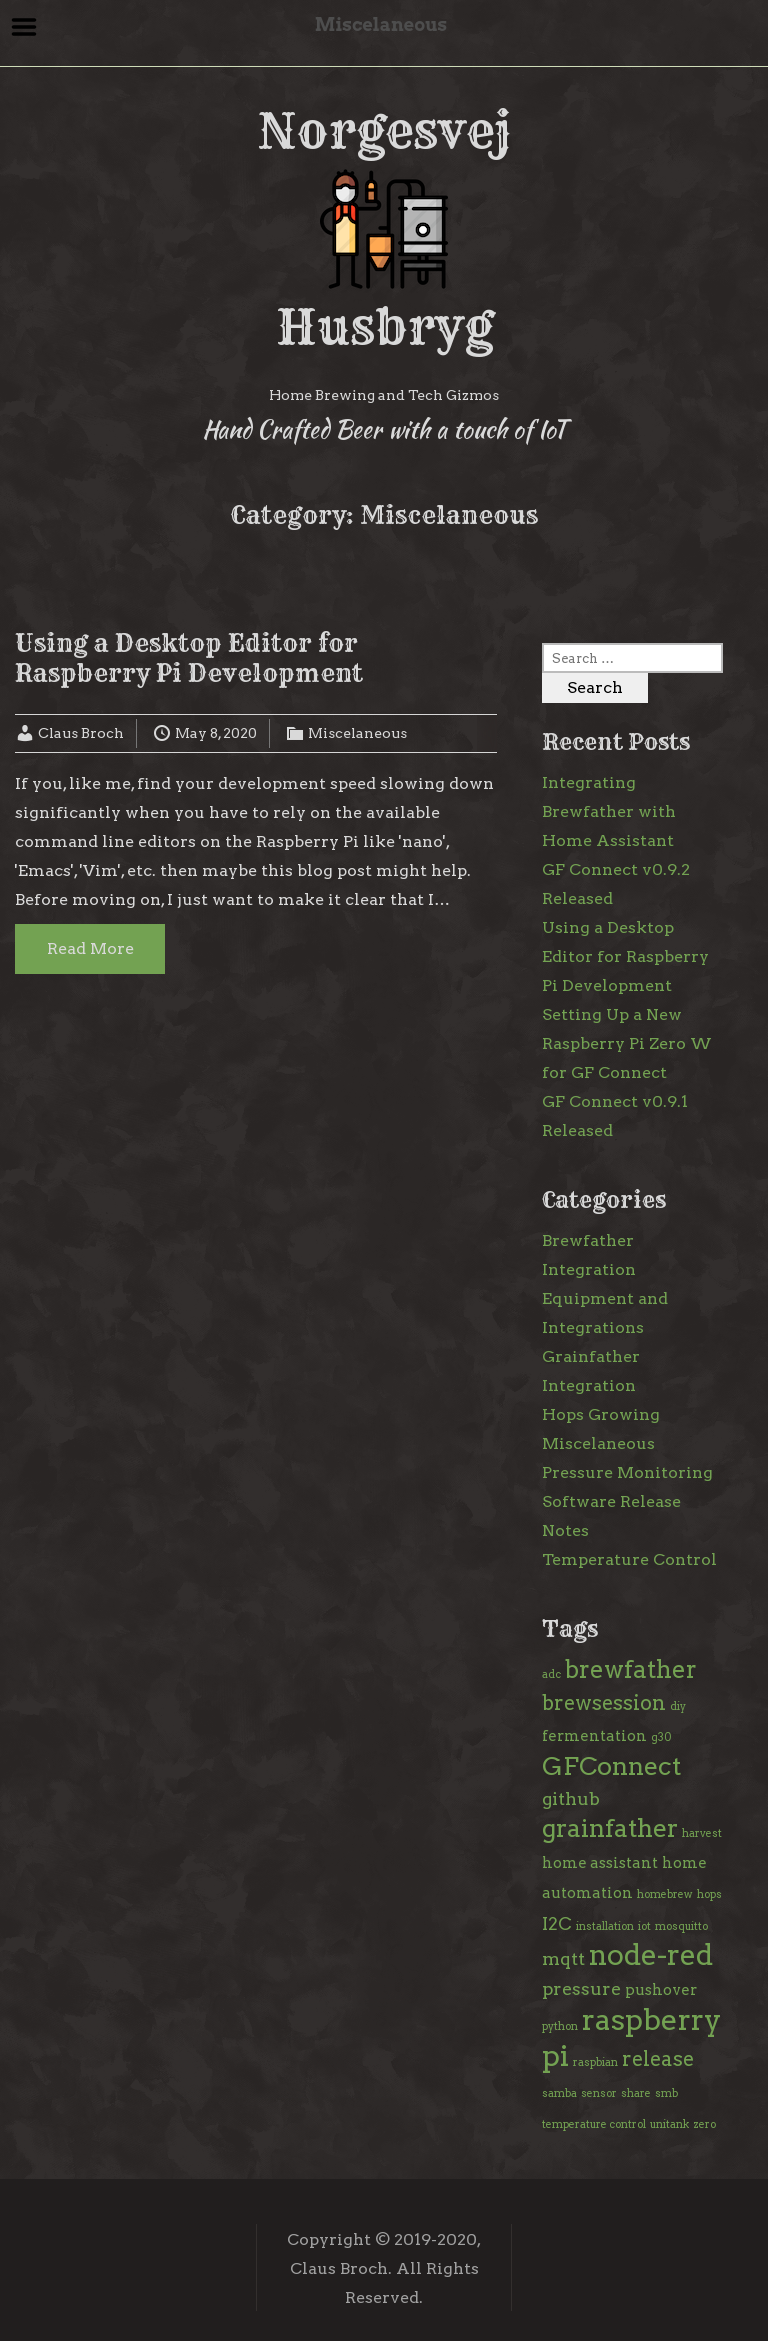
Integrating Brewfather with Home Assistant (609, 811)
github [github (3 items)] (571, 1798)
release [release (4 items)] (658, 2059)
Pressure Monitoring (627, 1472)
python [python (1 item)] (560, 2026)
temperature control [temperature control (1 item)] (594, 2124)
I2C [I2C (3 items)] (557, 1923)
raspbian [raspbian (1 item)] (595, 2062)
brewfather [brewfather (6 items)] (631, 1669)
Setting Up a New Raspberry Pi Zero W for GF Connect (627, 1043)
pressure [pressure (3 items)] (581, 1988)
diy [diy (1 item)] (678, 1706)
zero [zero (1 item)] (704, 2124)
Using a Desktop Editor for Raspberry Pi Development (189, 658)
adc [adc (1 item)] (551, 1674)
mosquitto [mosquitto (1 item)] (681, 1926)
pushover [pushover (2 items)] (661, 1990)
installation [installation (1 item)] (605, 1926)
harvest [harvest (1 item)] (702, 1833)
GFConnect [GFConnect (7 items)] (611, 1766)
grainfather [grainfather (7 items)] (610, 1828)
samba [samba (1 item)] (559, 2093)
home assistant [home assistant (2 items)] (600, 1863)
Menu (24, 27)
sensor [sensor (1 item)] (599, 2093)
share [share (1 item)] (636, 2093)
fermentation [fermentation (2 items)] (594, 1736)
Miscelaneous (357, 733)
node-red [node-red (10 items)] (651, 1955)
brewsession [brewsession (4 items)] (604, 1703)
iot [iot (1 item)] (644, 1926)
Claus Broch (81, 733)
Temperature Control (629, 1559)
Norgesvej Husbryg (384, 229)
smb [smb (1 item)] (666, 2093)
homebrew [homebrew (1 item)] (665, 1894)
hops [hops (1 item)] (709, 1894)
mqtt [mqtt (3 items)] (563, 1958)
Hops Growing (601, 1414)
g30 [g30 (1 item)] (661, 1737)
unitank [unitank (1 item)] (669, 2124)
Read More (90, 948)
